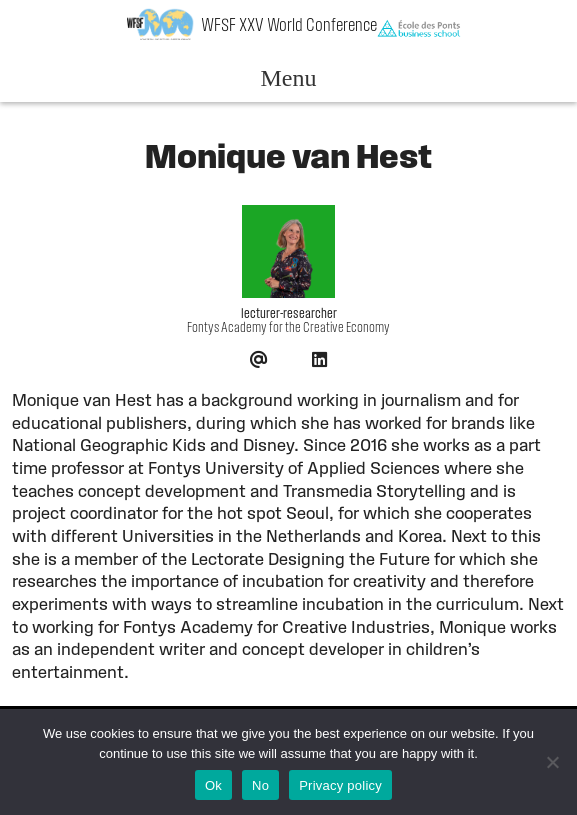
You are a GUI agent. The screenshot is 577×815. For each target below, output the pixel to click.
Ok (213, 785)
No (260, 785)
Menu (288, 78)
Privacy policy (340, 785)
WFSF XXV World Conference (289, 26)
